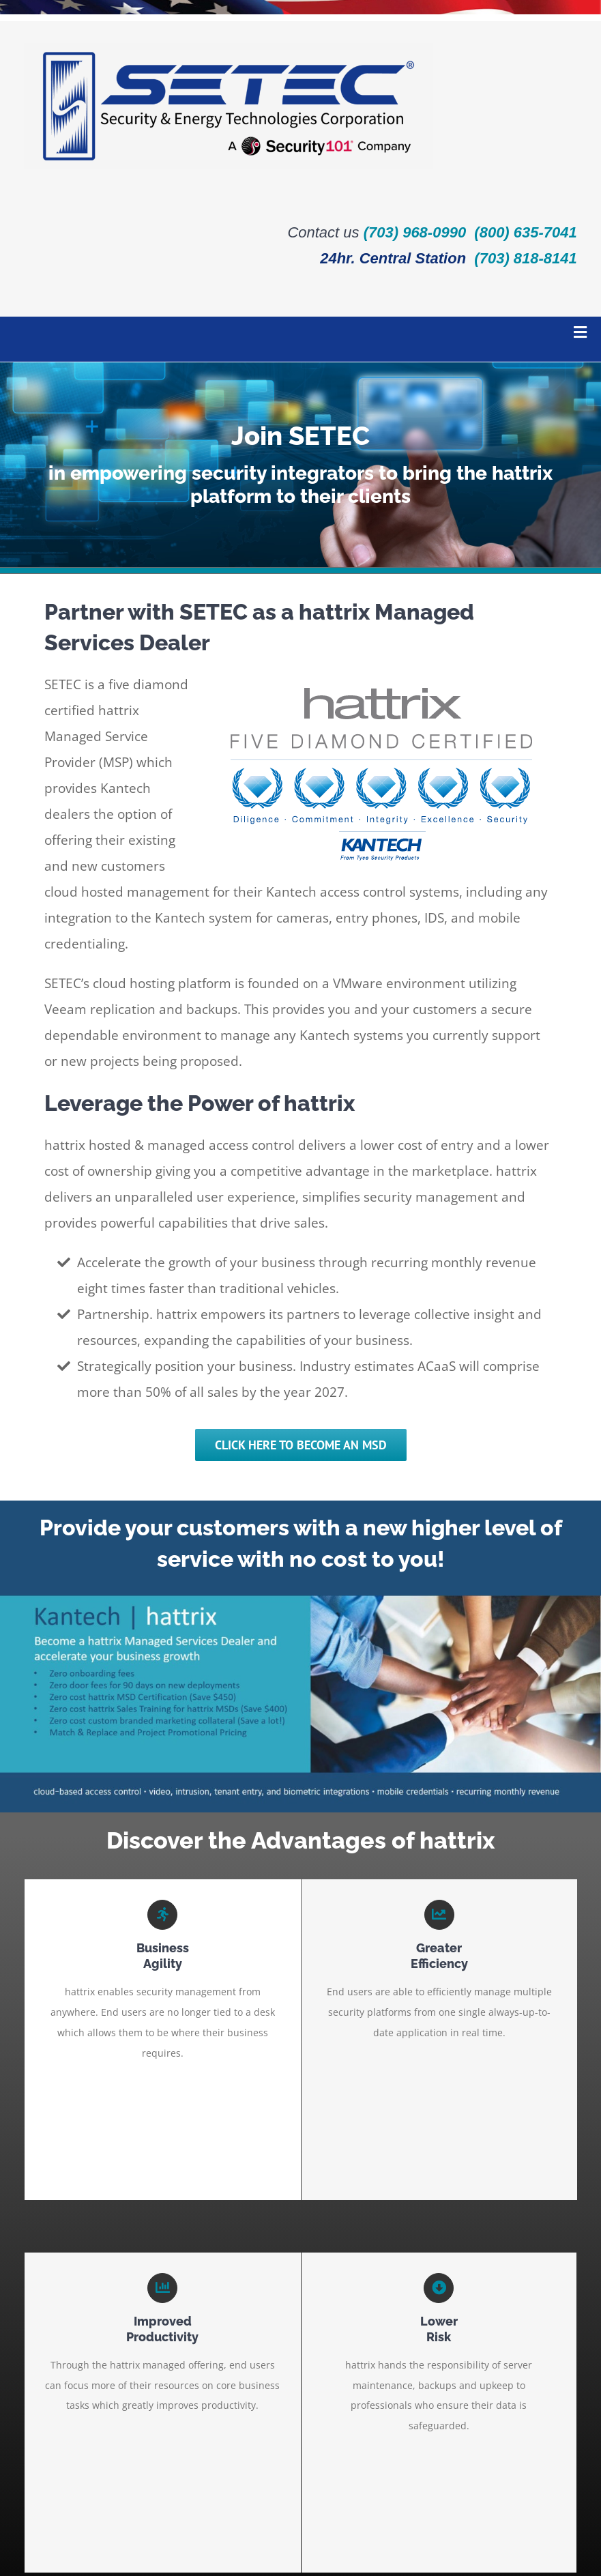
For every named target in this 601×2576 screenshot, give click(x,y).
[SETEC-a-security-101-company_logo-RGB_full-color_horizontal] (228, 47)
